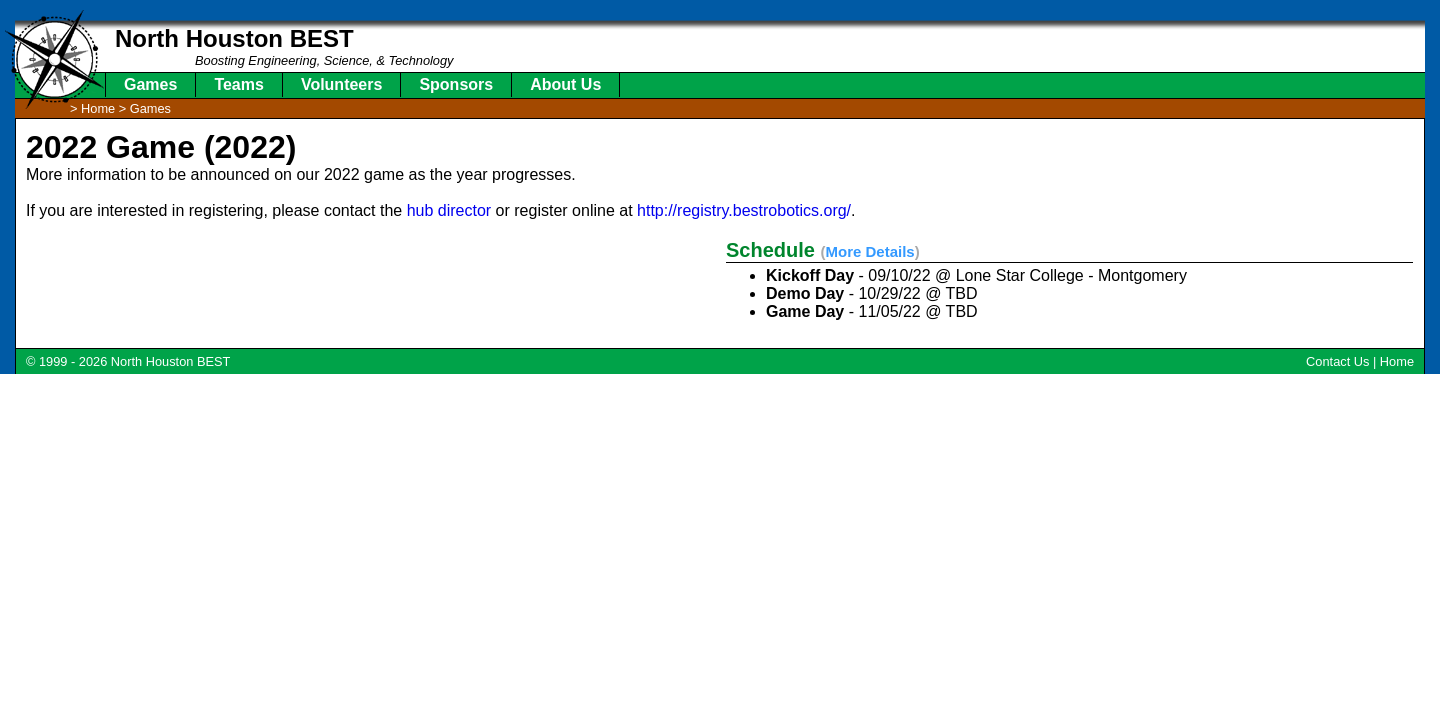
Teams (239, 84)
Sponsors (456, 84)
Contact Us (1337, 361)
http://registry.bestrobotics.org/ (744, 210)
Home (1397, 361)
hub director (449, 210)
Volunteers (342, 84)
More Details (869, 251)
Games (150, 84)
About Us (565, 84)
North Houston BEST (234, 38)
